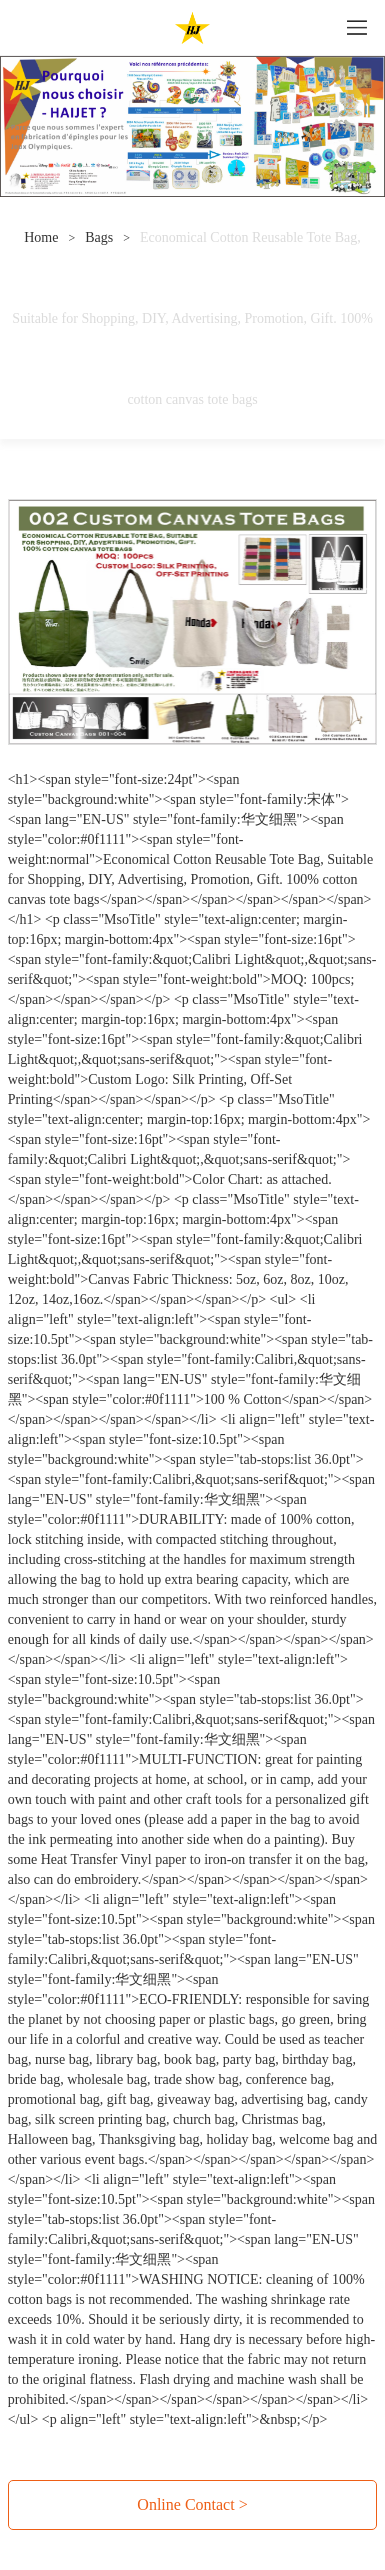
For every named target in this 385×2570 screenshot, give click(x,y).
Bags (99, 237)
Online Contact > (192, 2504)
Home (41, 237)
